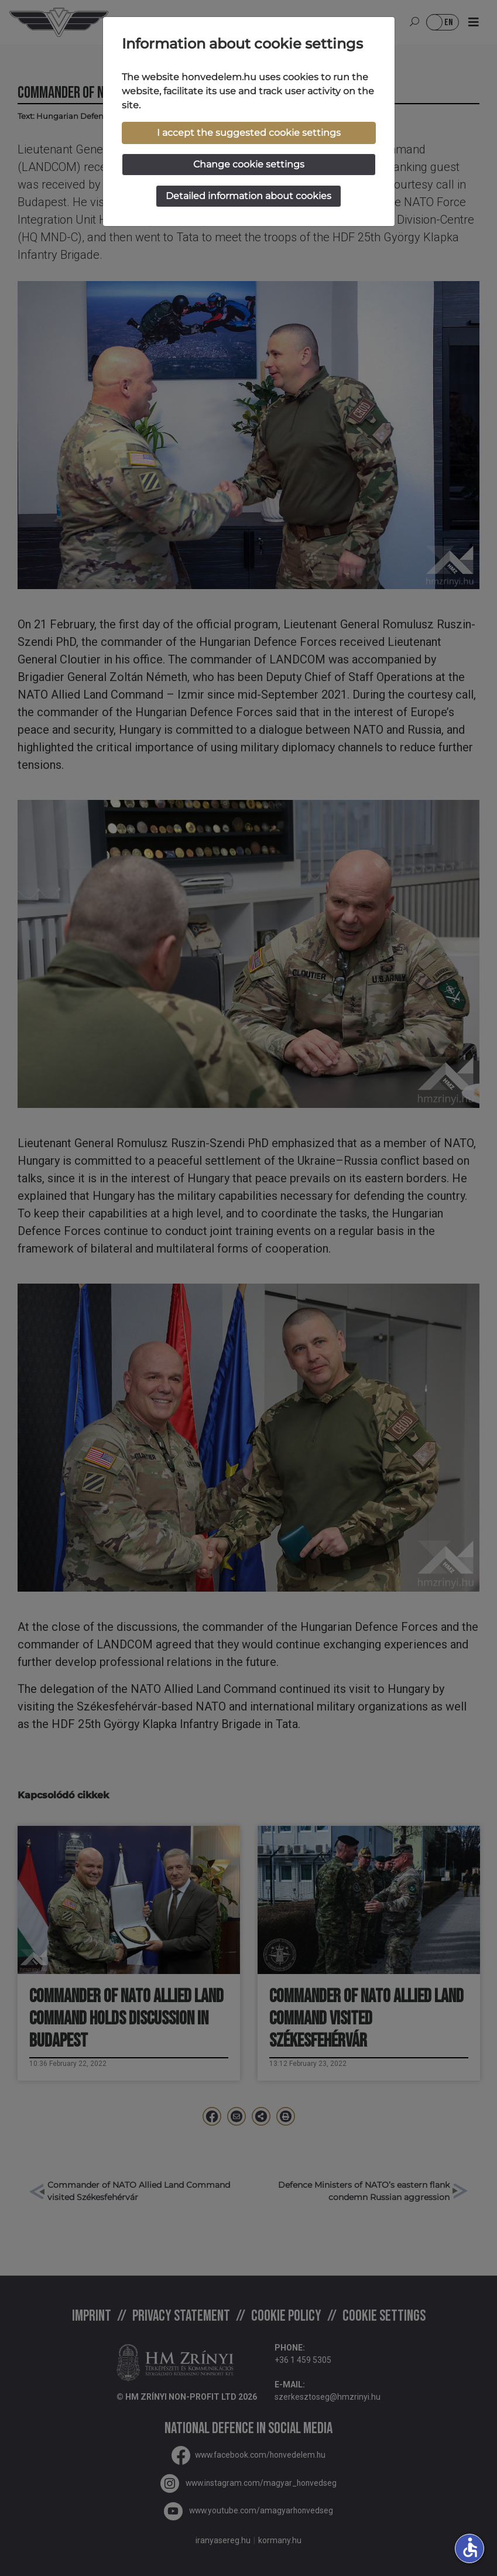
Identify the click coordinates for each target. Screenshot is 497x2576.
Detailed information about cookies (248, 195)
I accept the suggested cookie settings (249, 132)
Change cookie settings (248, 164)
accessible (470, 2547)
